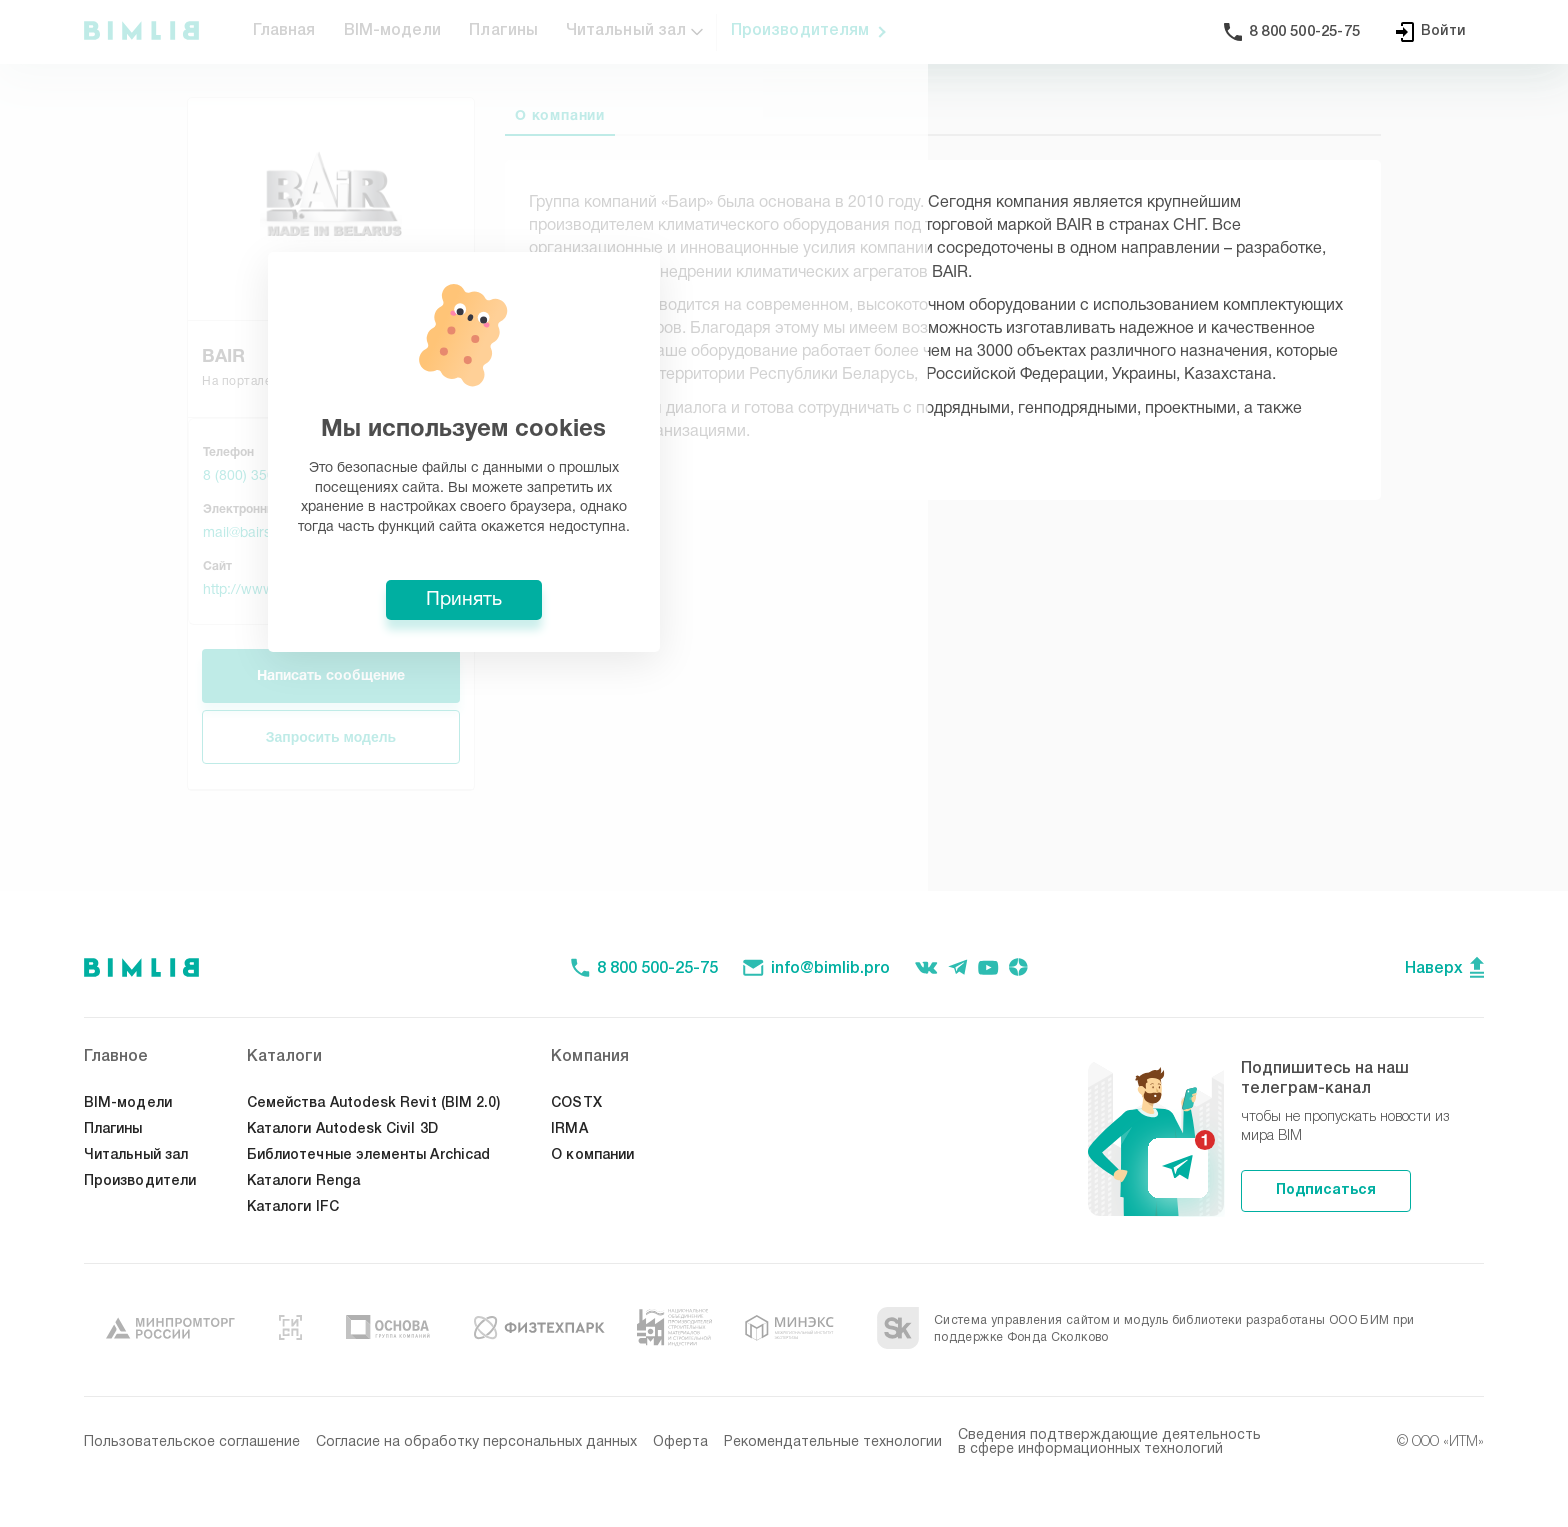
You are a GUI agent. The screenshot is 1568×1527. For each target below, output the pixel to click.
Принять (784, 911)
